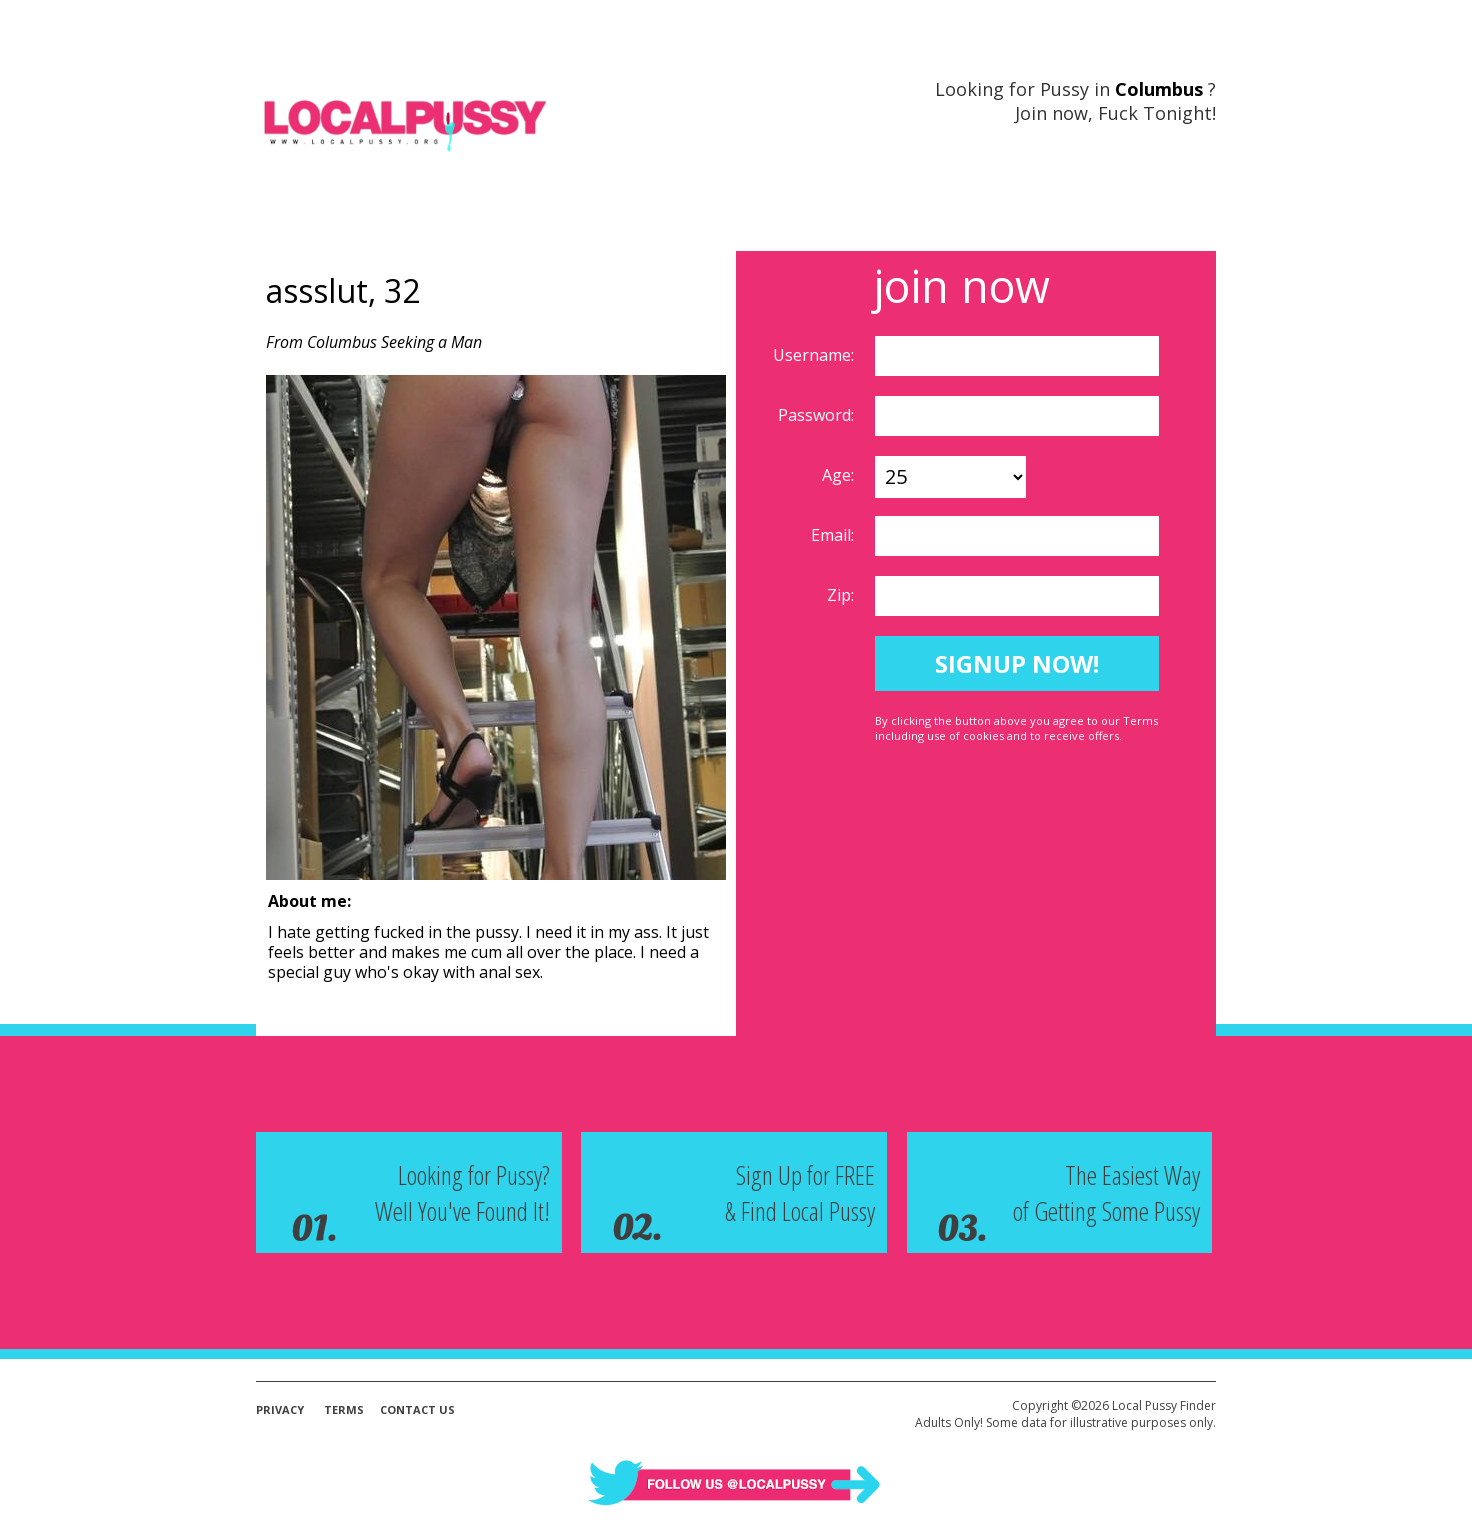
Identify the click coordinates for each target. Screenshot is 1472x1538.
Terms (344, 1409)
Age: (840, 475)
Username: (815, 355)
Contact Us (417, 1409)
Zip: (842, 595)
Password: (818, 415)
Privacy (280, 1409)
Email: (834, 535)
